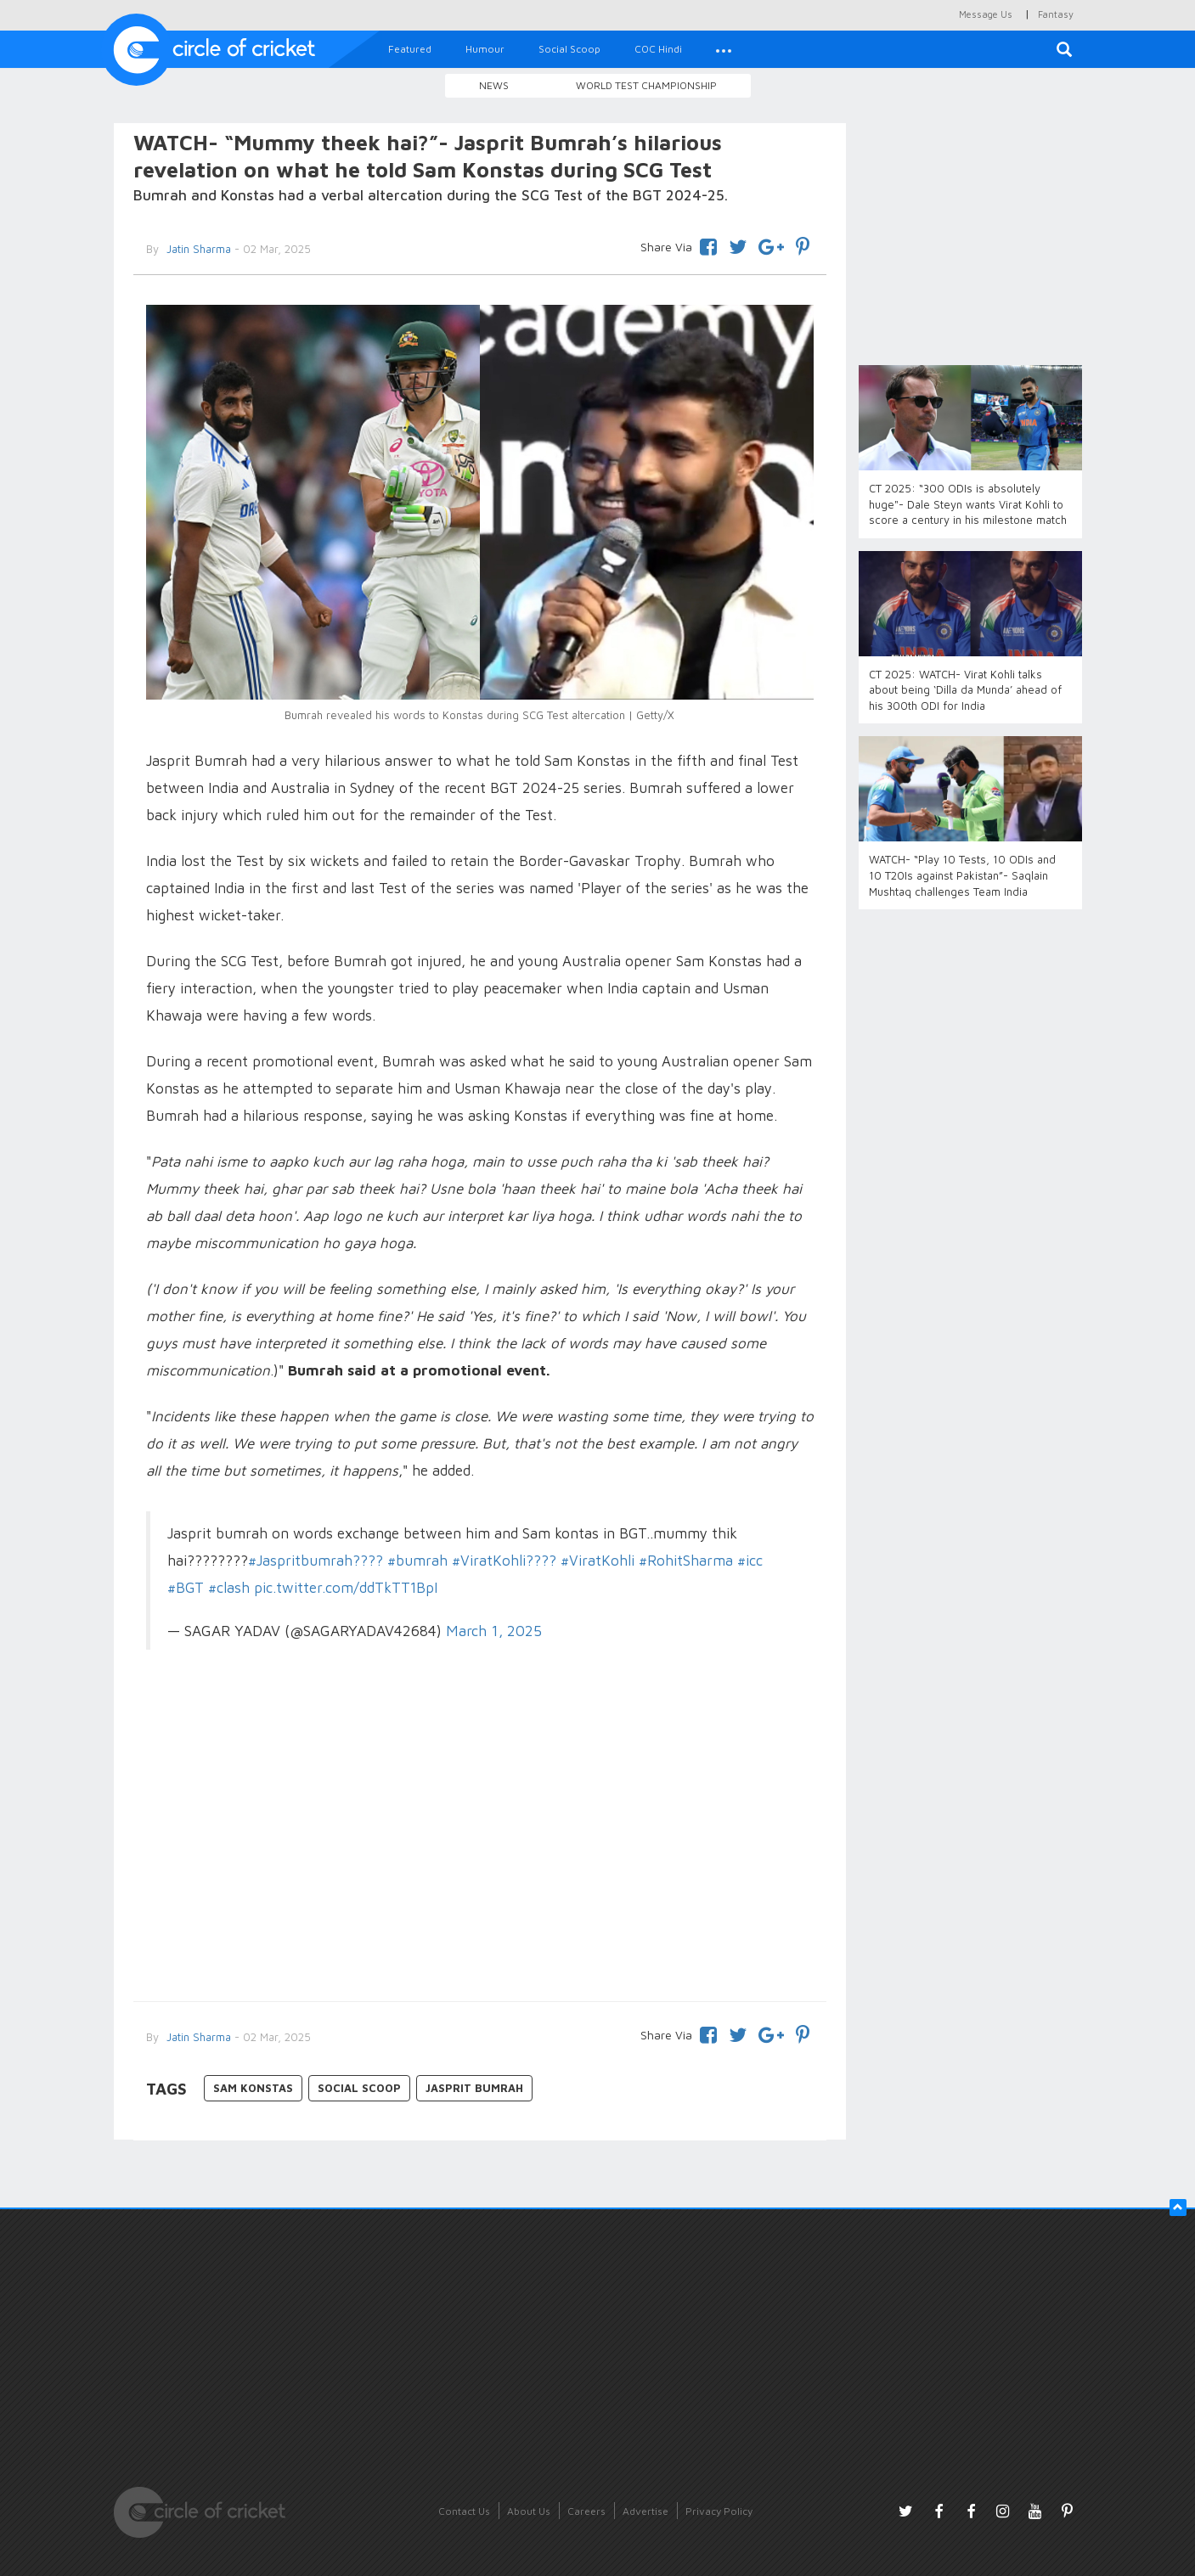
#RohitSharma (686, 1560)
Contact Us (464, 2511)
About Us (528, 2511)
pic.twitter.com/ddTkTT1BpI (345, 1587)
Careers (586, 2511)
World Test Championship (646, 85)
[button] (723, 49)
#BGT (185, 1587)
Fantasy (1056, 14)
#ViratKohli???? (504, 1560)
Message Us (985, 14)
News (494, 85)
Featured (409, 48)
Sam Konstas (253, 2088)
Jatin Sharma (197, 249)
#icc (750, 1560)
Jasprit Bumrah (474, 2088)
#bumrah (417, 1560)
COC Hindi (658, 48)
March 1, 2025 (494, 1631)
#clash (229, 1587)
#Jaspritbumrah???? (315, 1560)
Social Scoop (569, 48)
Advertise (645, 2511)
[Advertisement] (480, 1848)
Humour (484, 48)
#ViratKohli (597, 1560)
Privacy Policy (719, 2511)
